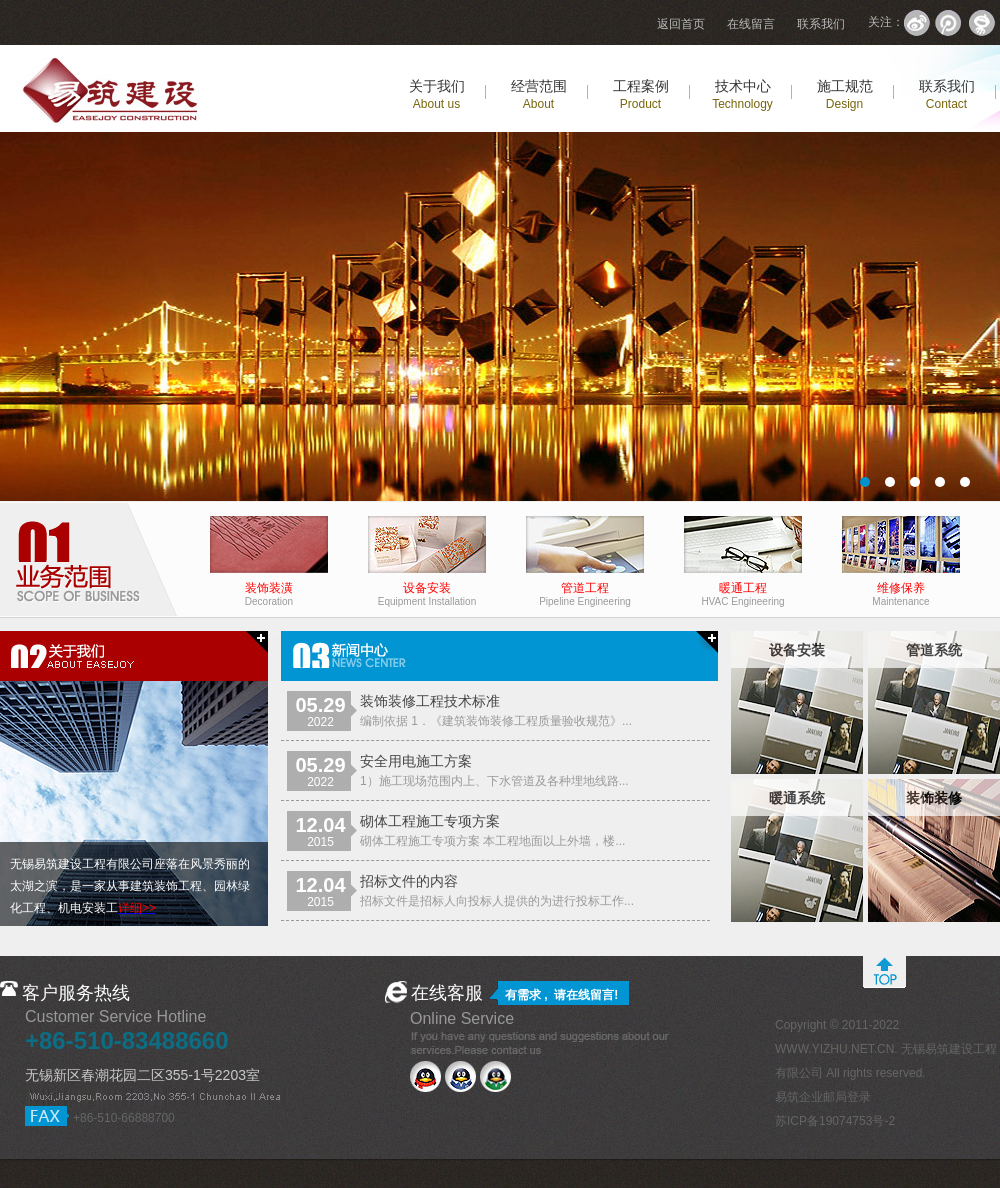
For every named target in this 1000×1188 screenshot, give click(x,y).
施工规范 (845, 94)
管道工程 (585, 589)
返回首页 (681, 24)
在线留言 (751, 24)
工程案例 (641, 94)
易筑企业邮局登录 (823, 1097)
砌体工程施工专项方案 (430, 821)
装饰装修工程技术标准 (430, 701)
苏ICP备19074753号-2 (835, 1121)
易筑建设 (500, 316)
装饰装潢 (269, 589)
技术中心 (742, 94)
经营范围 (539, 94)
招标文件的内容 (409, 881)
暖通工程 (743, 589)
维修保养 (901, 589)
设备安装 (427, 589)
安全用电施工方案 (416, 761)
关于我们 (437, 94)
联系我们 (821, 24)
